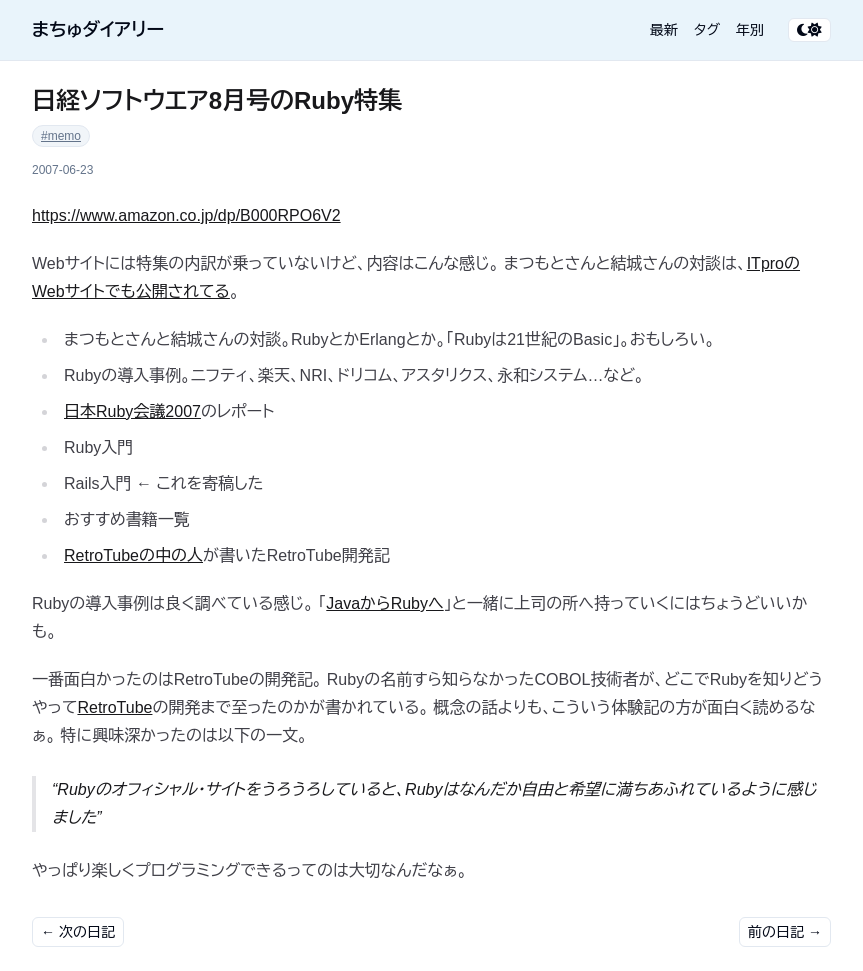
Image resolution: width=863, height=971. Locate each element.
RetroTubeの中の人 (133, 555)
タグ (707, 30)
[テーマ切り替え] (809, 30)
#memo (61, 136)
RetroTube (114, 707)
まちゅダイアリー (98, 30)
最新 (664, 30)
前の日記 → (785, 932)
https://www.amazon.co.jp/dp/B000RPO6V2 (186, 215)
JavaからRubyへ (384, 603)
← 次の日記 (78, 932)
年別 (750, 30)
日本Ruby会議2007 (132, 411)
